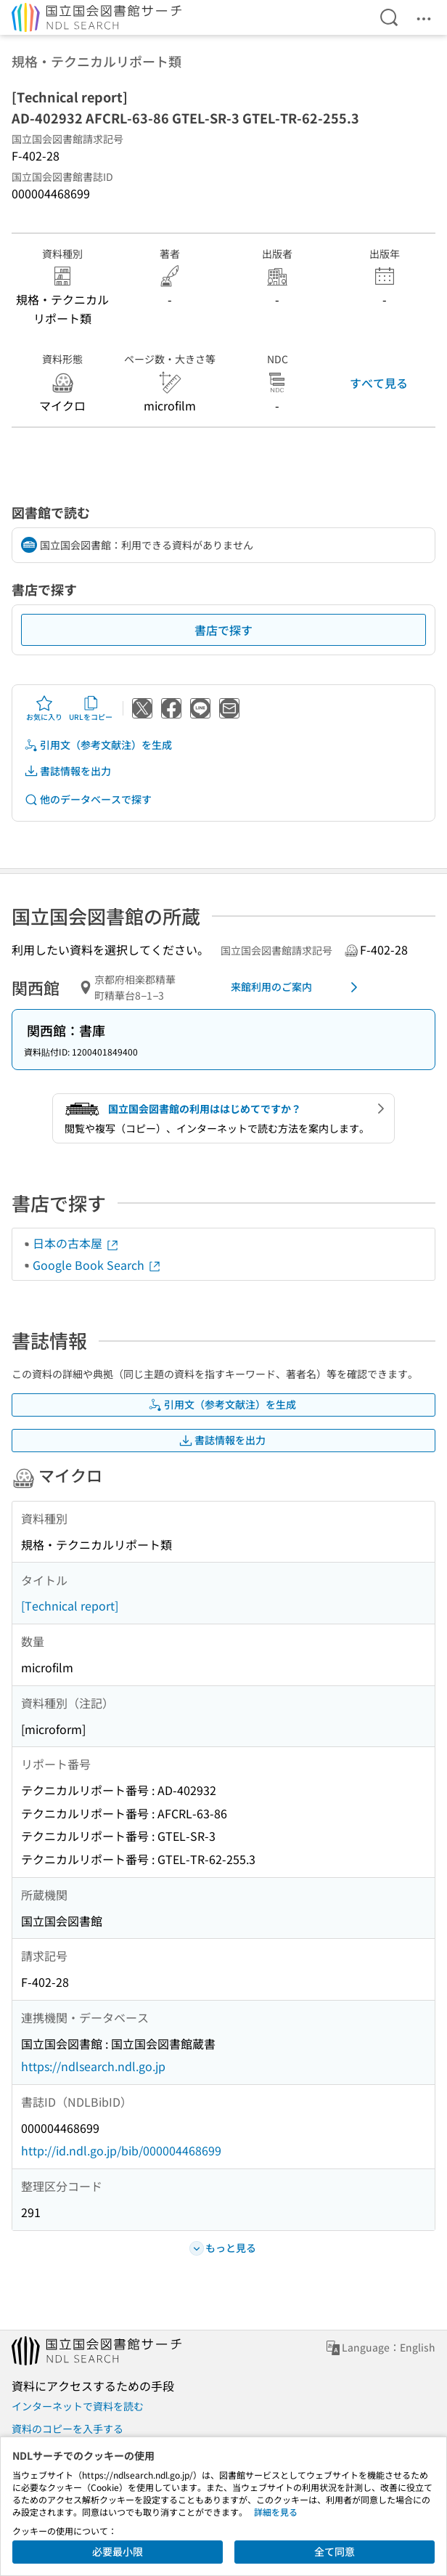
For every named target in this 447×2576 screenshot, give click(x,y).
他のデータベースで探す (88, 799)
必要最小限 (117, 2551)
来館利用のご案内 (297, 987)
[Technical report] (69, 1605)
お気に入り (44, 708)
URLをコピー (90, 708)
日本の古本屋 (76, 1243)
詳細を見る (276, 2512)
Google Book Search (97, 1264)
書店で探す (223, 630)
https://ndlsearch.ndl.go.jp (93, 2066)
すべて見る (379, 383)
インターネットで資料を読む (78, 2406)
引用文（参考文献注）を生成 (98, 745)
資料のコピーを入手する (67, 2428)
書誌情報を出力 (67, 771)
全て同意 (334, 2551)
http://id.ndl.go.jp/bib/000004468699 (121, 2150)
